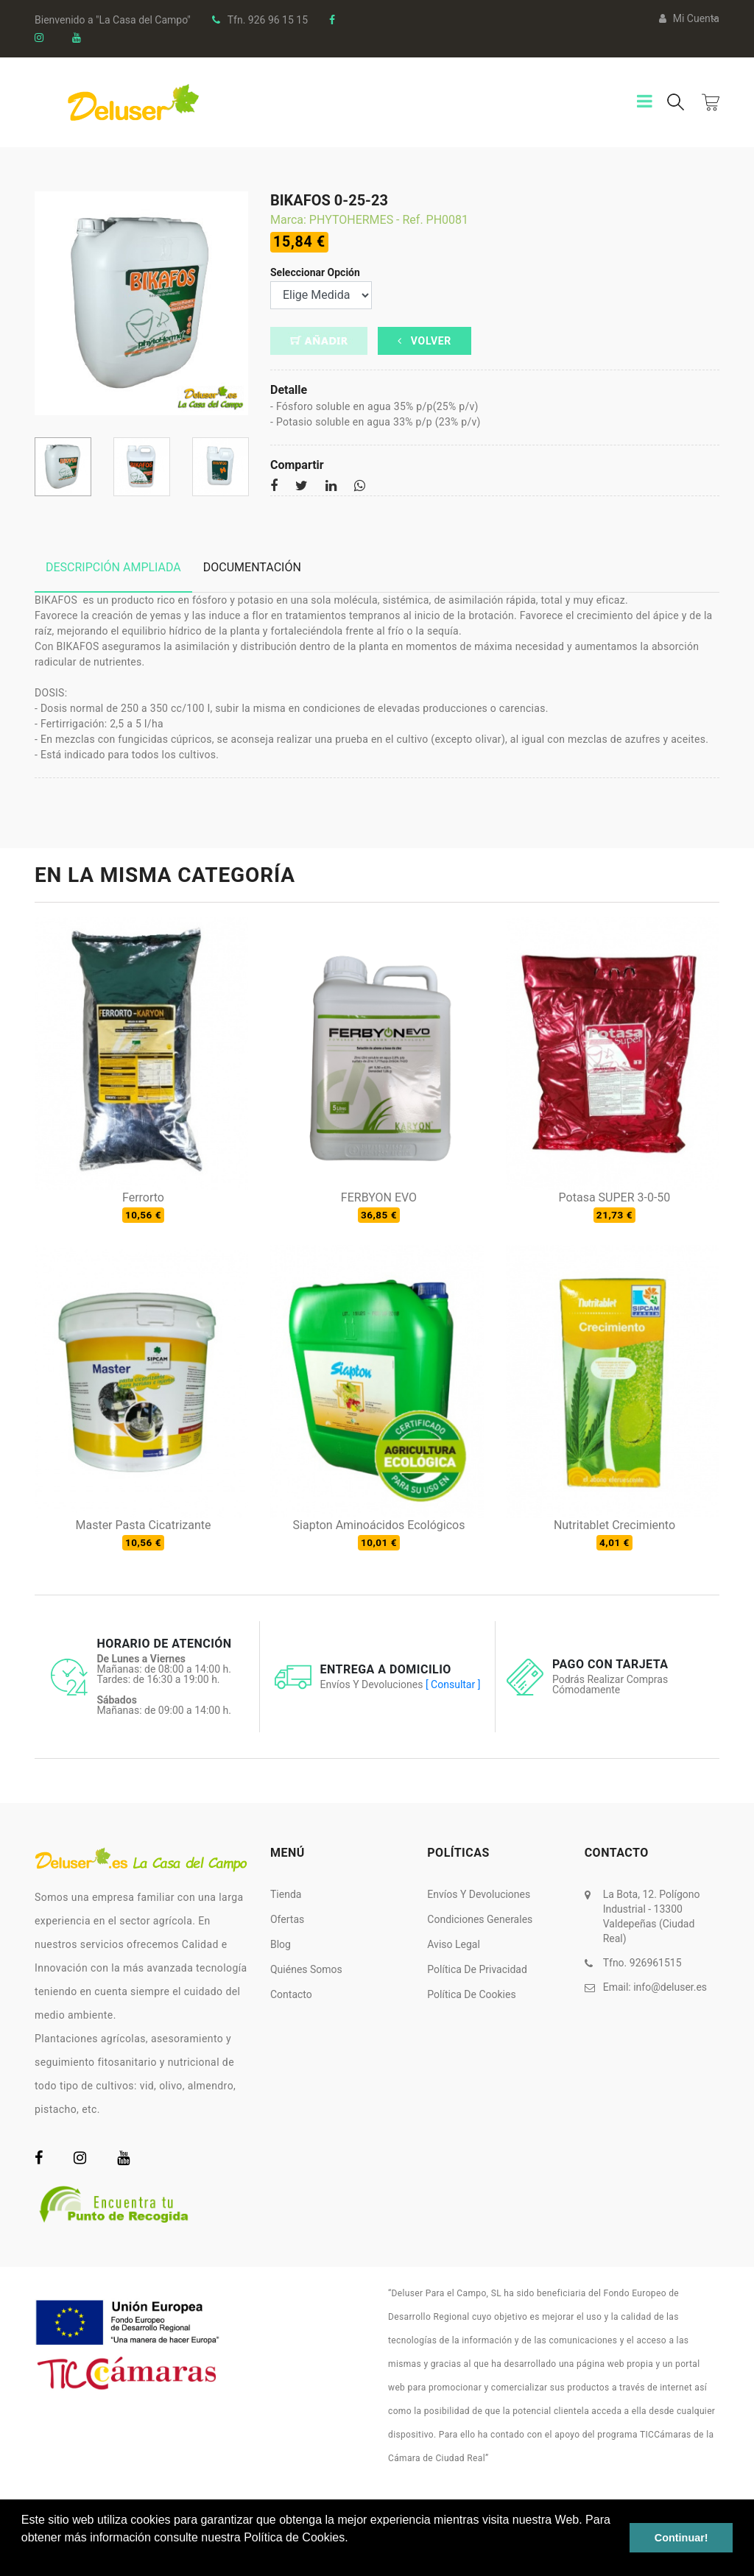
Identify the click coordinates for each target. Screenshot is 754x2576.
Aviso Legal (453, 1944)
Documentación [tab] (252, 567)
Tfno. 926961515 (642, 1963)
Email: (655, 1987)
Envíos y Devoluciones (478, 1894)
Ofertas (287, 1919)
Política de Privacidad (477, 1969)
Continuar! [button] (681, 2538)
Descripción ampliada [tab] (113, 567)
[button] (23, 2557)
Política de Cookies (471, 1994)
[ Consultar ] (453, 1684)
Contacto (291, 1994)
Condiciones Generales (479, 1919)
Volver (424, 341)
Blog (280, 1944)
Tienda (285, 1894)
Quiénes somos (306, 1969)
